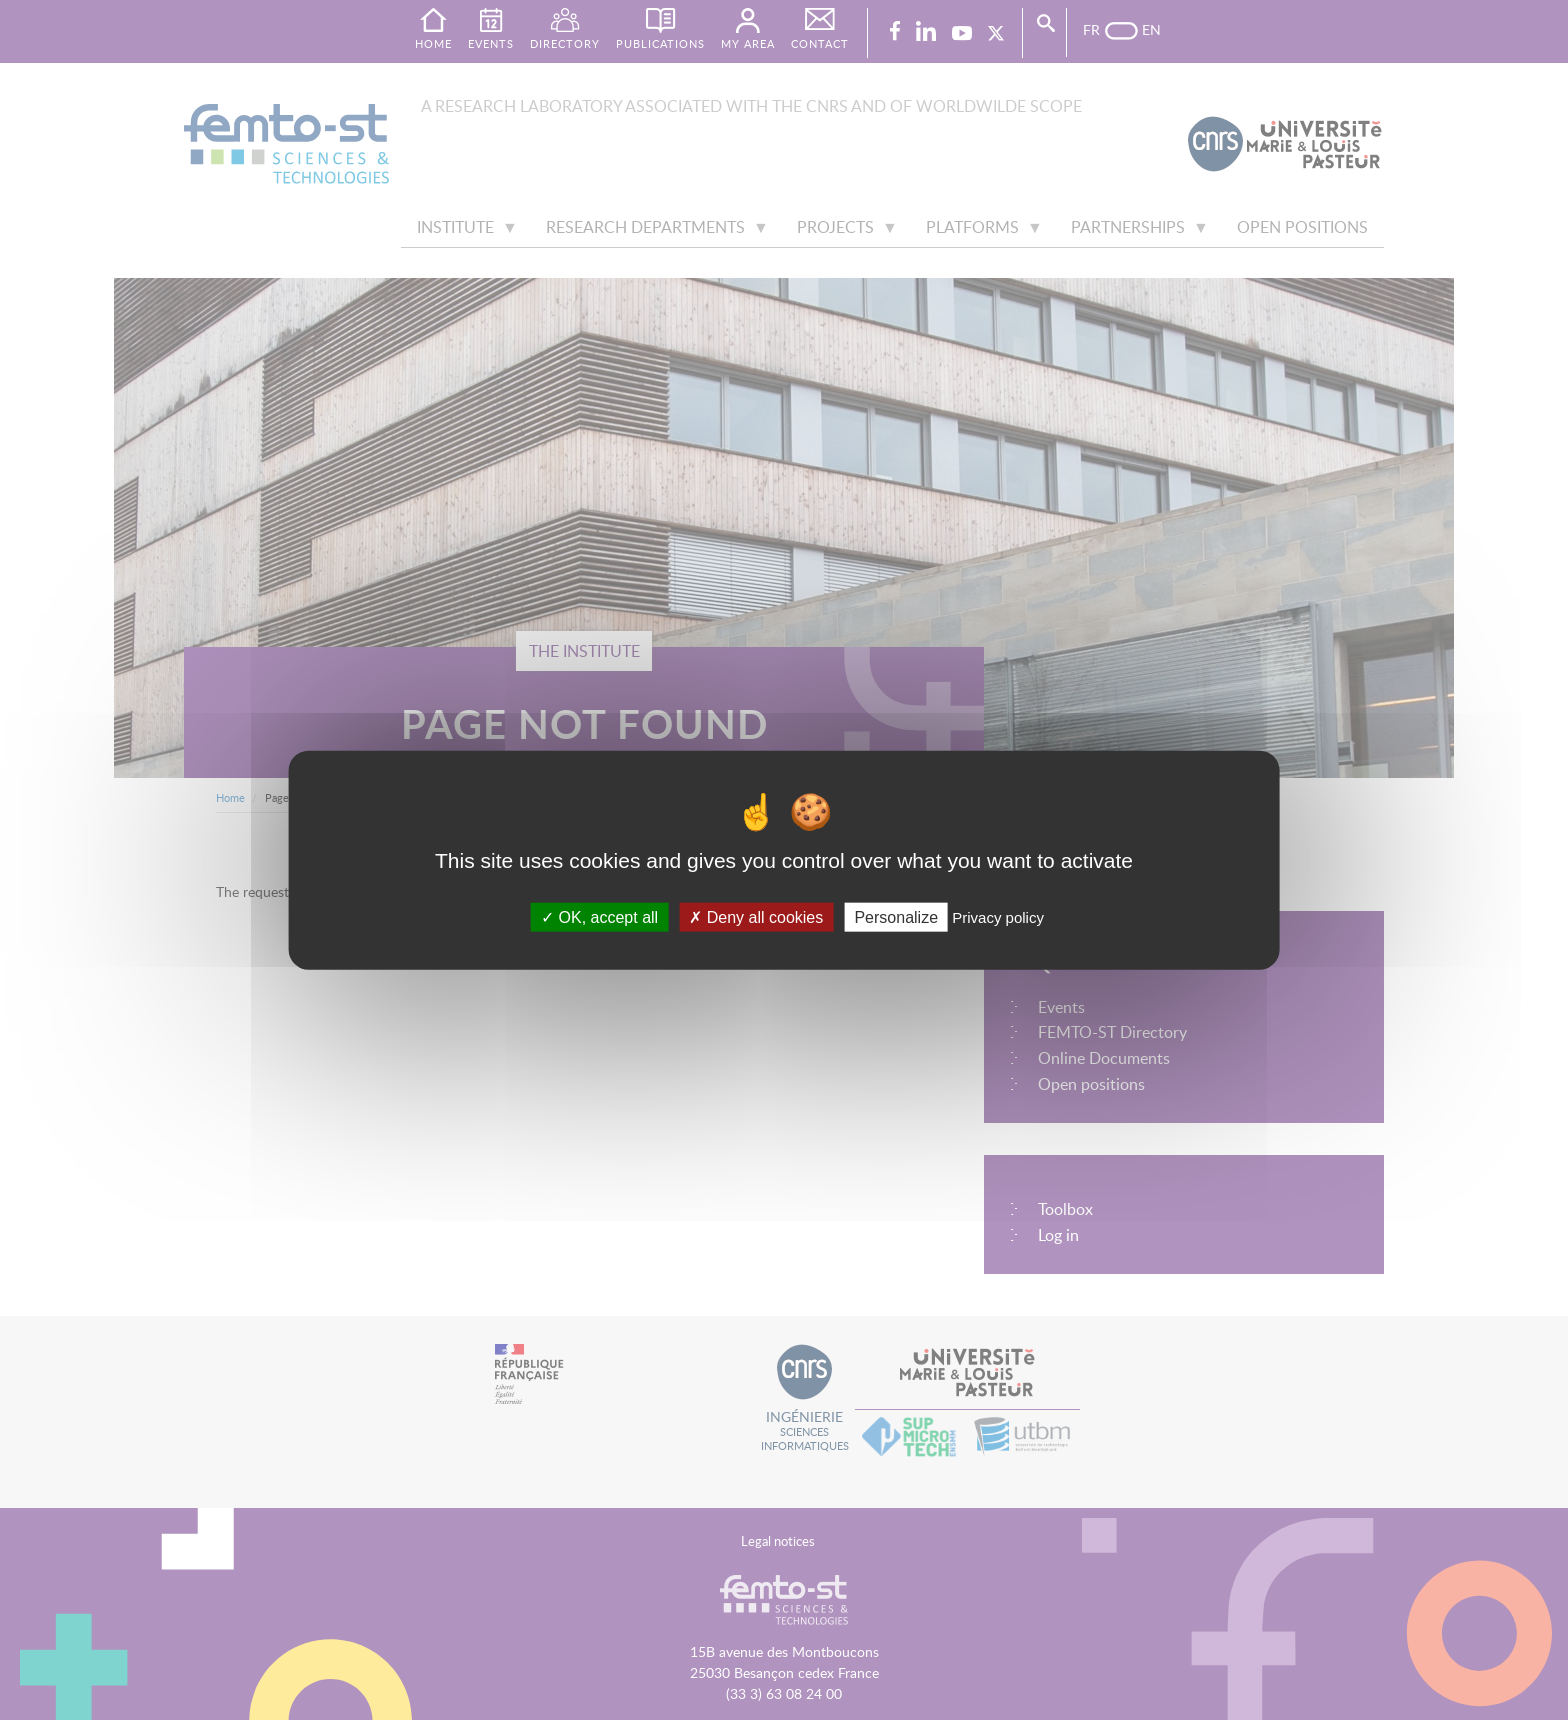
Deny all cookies (756, 916)
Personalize (896, 916)
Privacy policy (998, 916)
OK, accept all (599, 916)
